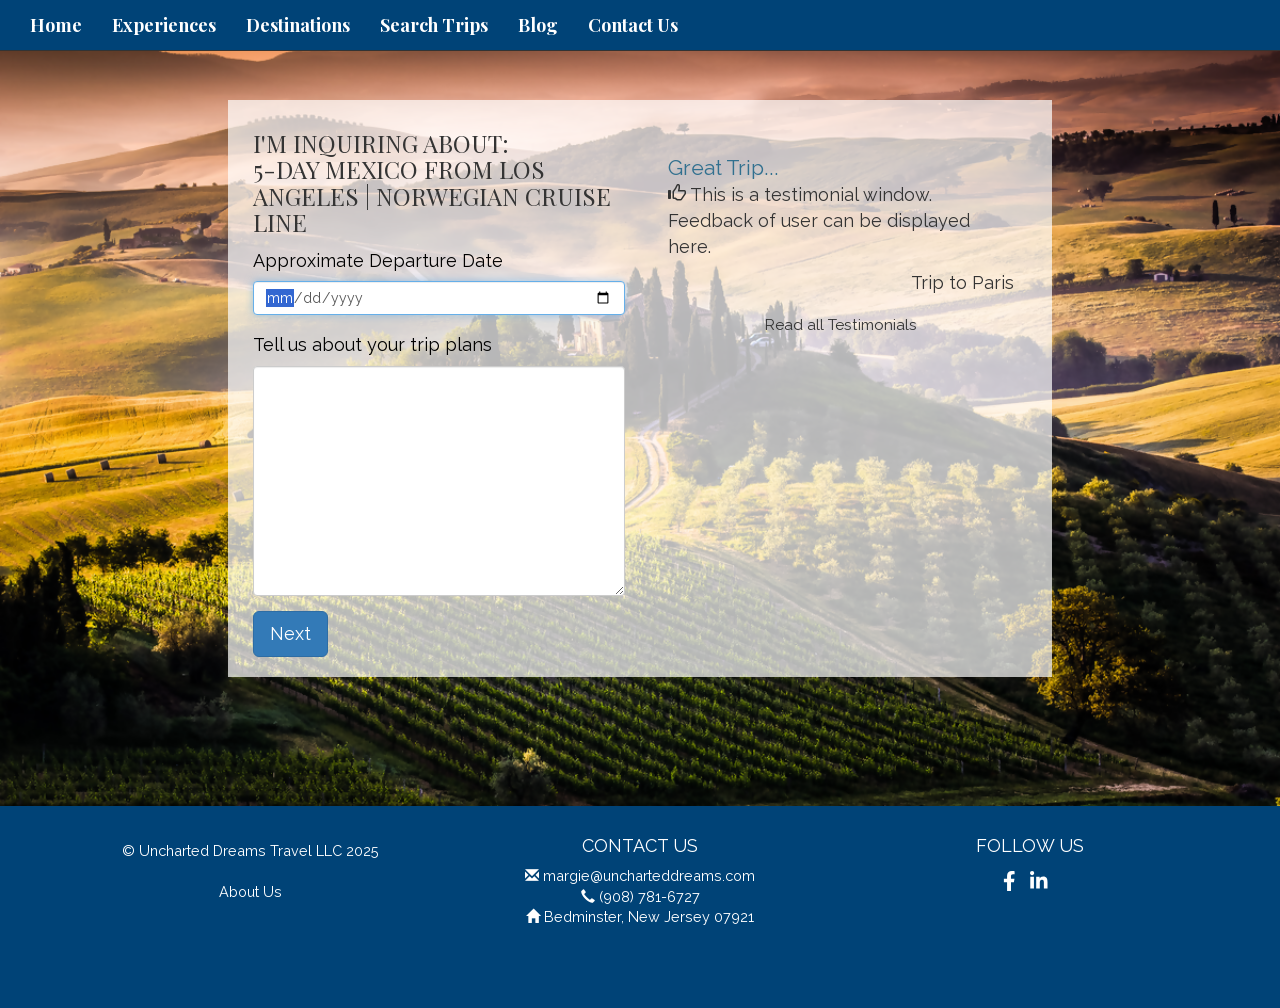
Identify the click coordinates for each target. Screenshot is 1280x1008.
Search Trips (434, 25)
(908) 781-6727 (649, 896)
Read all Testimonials (841, 325)
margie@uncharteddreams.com (649, 875)
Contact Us (633, 25)
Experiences (164, 25)
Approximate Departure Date (378, 260)
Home (56, 25)
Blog (538, 25)
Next (290, 633)
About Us (250, 891)
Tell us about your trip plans (372, 344)
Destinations (298, 25)
